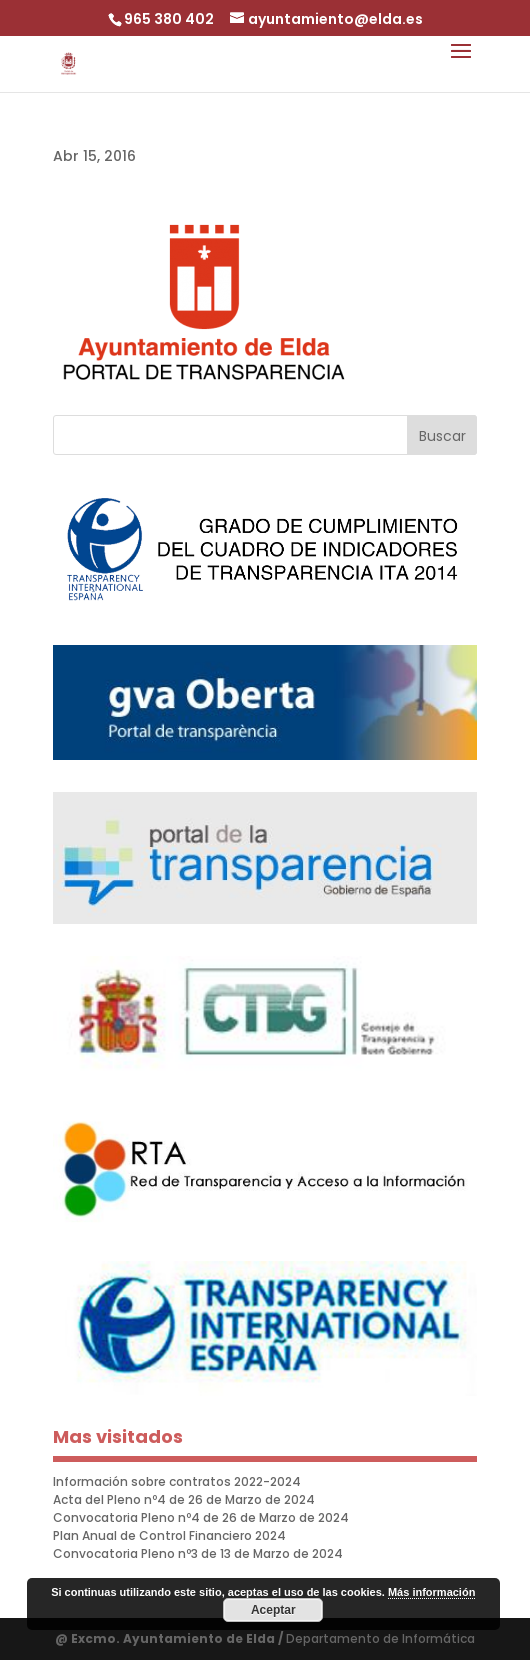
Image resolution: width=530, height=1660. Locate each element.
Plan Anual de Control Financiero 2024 (169, 1535)
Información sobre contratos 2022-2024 (177, 1481)
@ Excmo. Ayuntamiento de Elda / (170, 1638)
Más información (431, 1592)
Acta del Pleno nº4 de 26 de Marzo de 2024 (184, 1499)
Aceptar (273, 1610)
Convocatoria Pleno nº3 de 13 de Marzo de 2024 (198, 1553)
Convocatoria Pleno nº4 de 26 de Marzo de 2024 (201, 1517)
